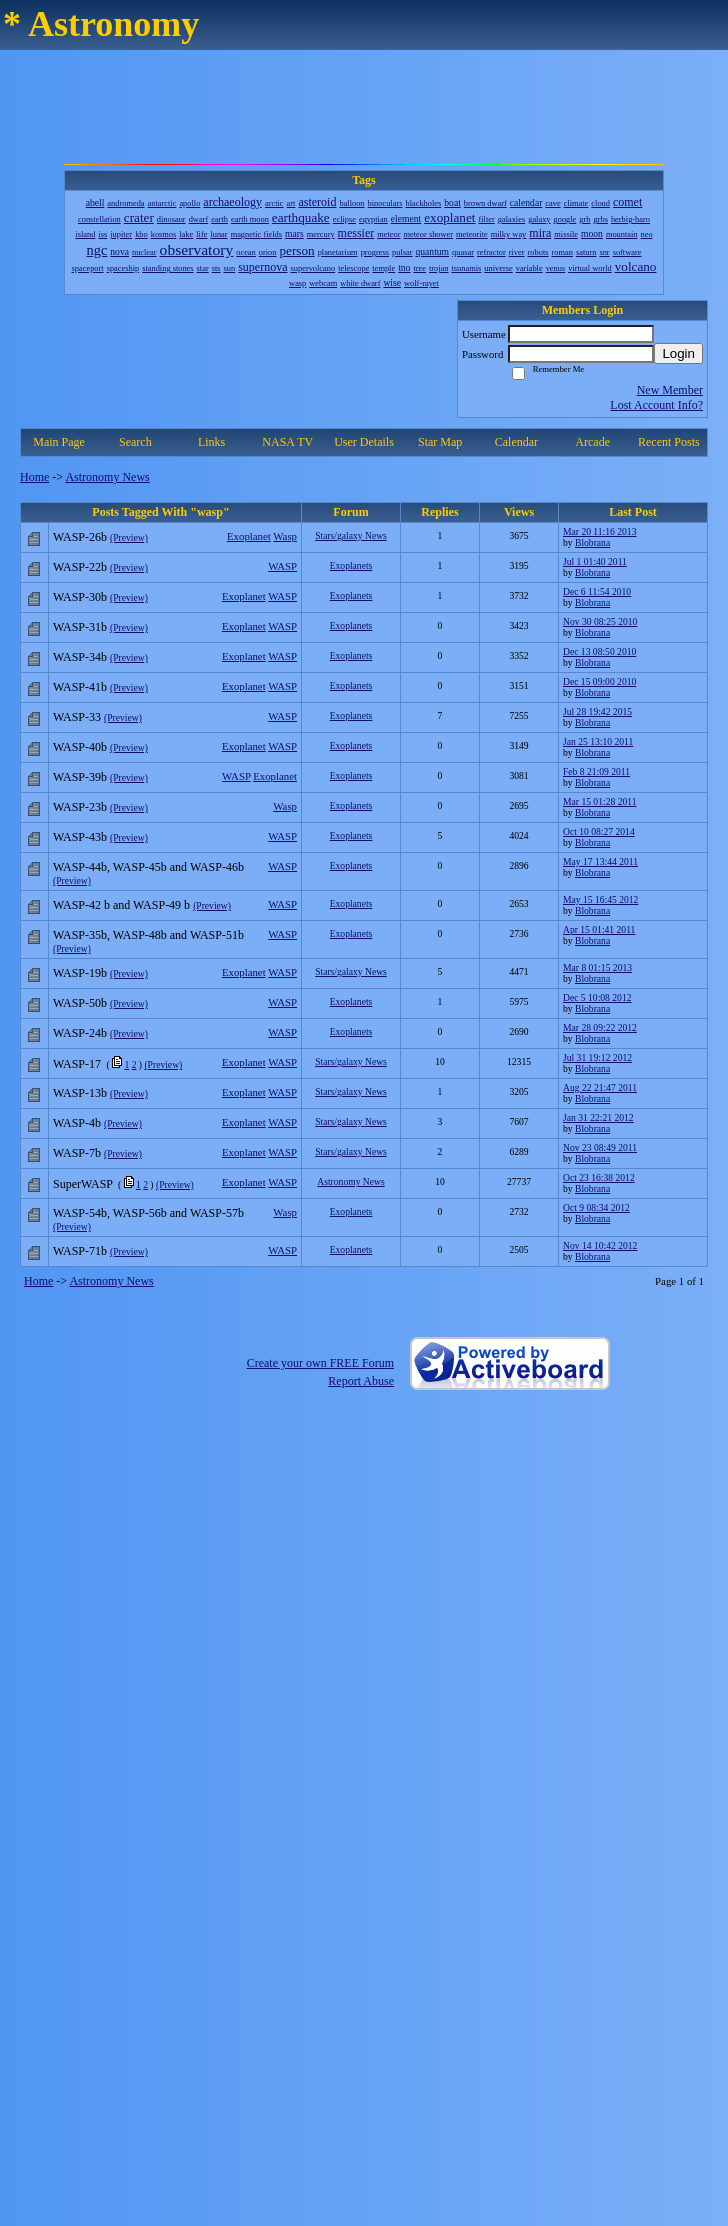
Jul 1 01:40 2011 (595, 561)
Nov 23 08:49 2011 (600, 1147)
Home (34, 477)
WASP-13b (80, 1093)
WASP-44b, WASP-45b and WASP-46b (148, 867)
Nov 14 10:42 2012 (600, 1245)
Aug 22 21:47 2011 (600, 1087)
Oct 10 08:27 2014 (599, 831)
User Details (364, 442)
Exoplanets (351, 565)
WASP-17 (77, 1064)
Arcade (592, 442)
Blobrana (592, 542)
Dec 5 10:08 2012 (597, 997)
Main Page (59, 442)
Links (211, 442)
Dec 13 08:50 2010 (599, 651)
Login (678, 353)
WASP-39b (80, 777)
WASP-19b (80, 973)
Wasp (285, 536)
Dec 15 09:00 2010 (599, 681)
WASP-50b (80, 1003)
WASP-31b (80, 627)
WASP (282, 566)
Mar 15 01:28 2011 (599, 801)
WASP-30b (80, 597)
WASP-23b (80, 807)
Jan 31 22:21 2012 (598, 1117)
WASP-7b (77, 1153)
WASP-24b (80, 1033)
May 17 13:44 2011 (600, 861)
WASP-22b (80, 567)
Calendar (516, 442)
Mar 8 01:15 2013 (597, 967)
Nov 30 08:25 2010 (600, 621)
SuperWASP (83, 1184)
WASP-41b (80, 687)
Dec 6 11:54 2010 (597, 591)
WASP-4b (77, 1123)
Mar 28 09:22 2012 (600, 1027)
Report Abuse (361, 1381)
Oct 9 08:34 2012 (596, 1207)
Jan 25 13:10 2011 (598, 741)
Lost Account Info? (656, 405)
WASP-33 (77, 717)
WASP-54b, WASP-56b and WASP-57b (148, 1213)
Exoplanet (249, 536)
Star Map (440, 442)
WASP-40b (80, 747)
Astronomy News (107, 477)
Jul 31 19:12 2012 (597, 1057)
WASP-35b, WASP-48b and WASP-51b (148, 935)
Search (135, 442)
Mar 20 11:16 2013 (599, 531)
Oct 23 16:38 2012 (599, 1177)
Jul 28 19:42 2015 (597, 711)
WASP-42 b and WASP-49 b (121, 905)
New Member (670, 390)
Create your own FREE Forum (320, 1363)
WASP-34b (80, 657)
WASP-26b (80, 537)
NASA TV (287, 442)
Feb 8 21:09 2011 (596, 771)
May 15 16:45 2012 (600, 899)
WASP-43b (80, 837)
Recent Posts (669, 442)
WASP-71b (80, 1251)
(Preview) (129, 537)
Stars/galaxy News (351, 535)
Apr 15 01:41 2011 (599, 929)
